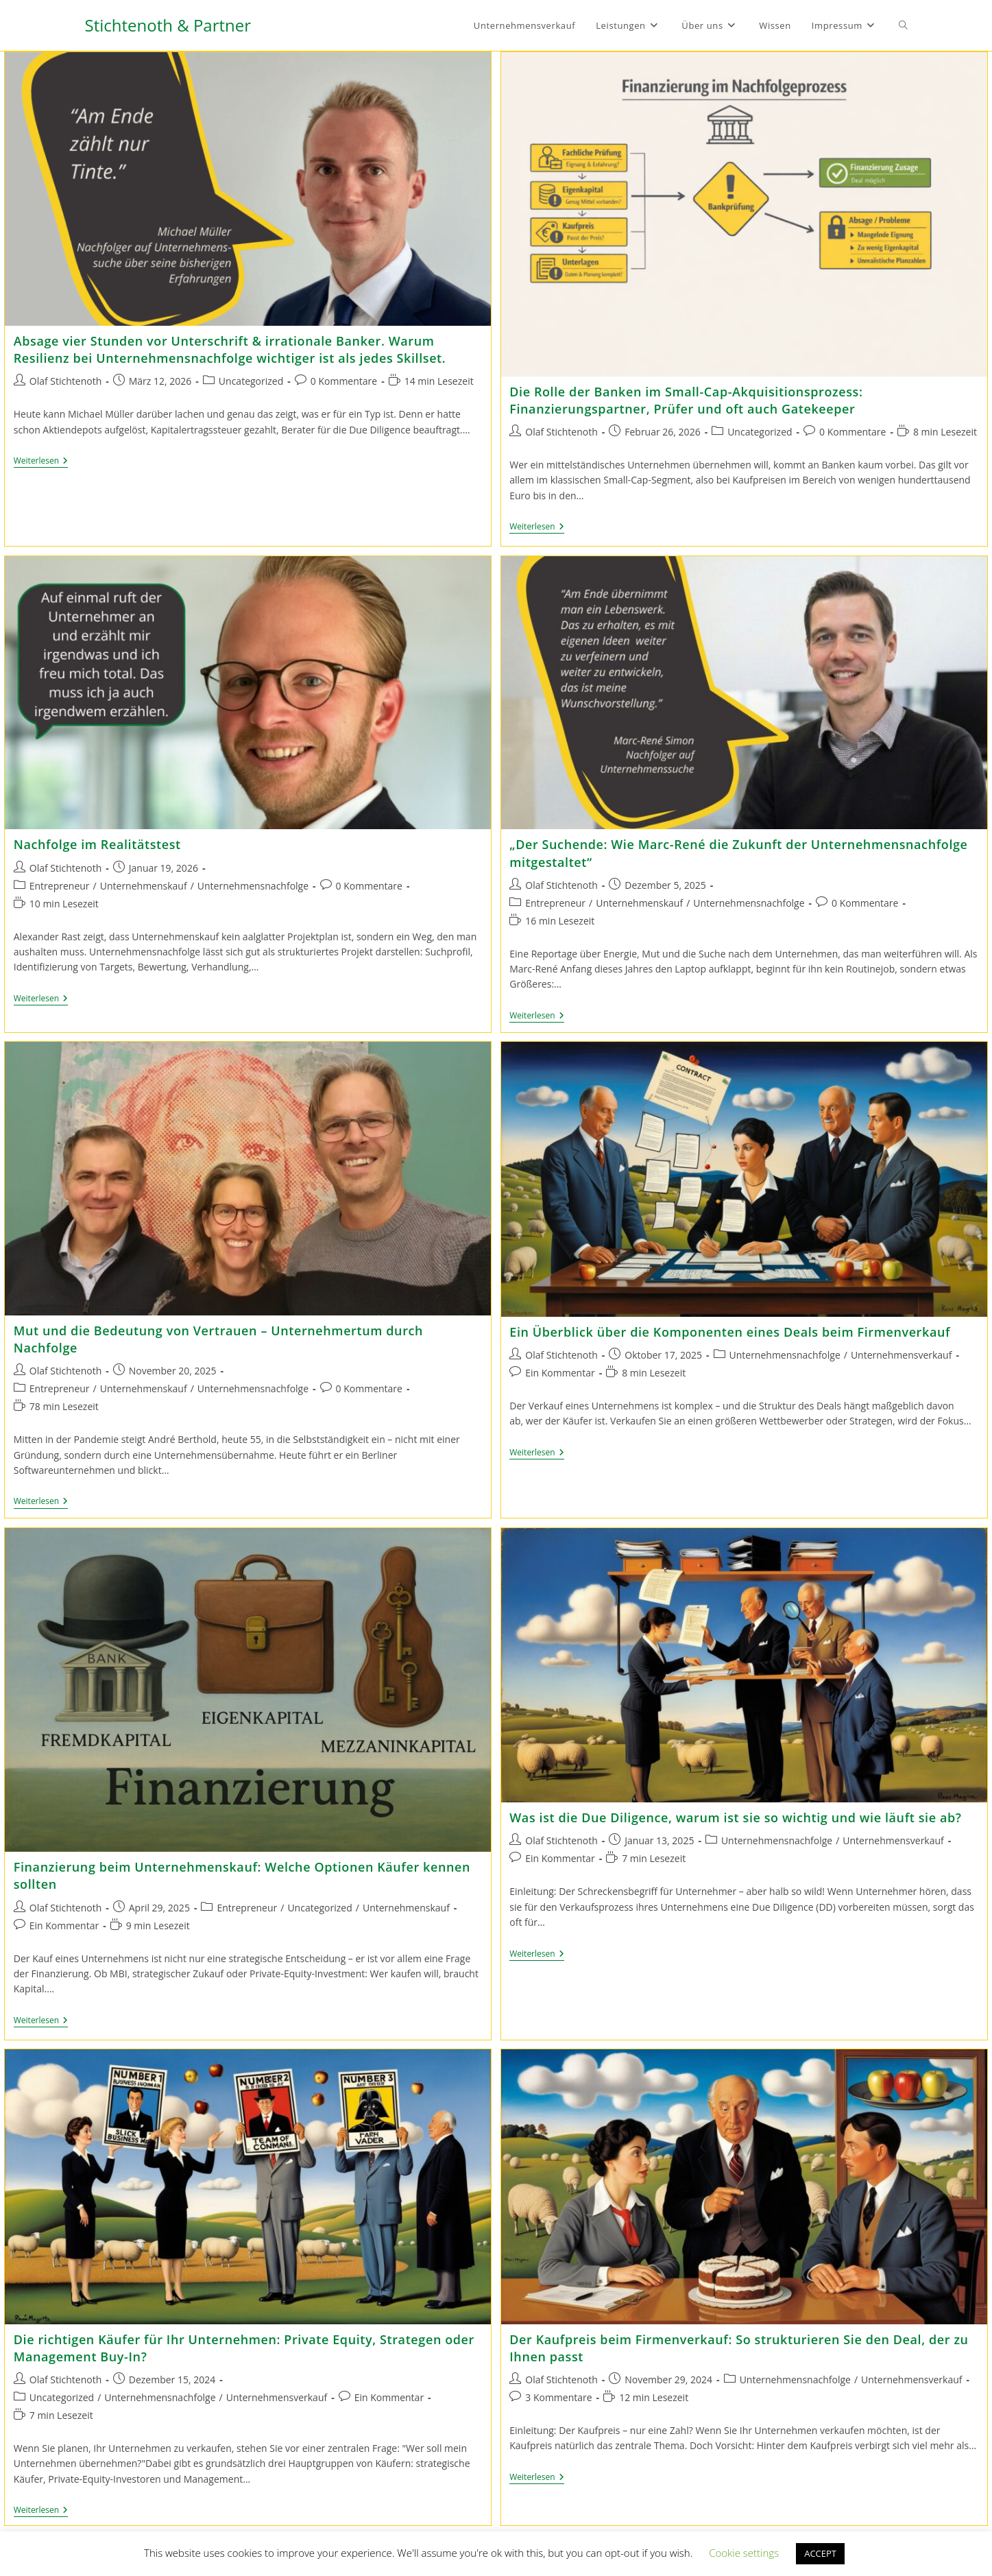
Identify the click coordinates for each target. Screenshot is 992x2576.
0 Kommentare (344, 380)
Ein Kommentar (559, 1369)
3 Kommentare (558, 2391)
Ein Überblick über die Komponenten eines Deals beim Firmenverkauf (729, 1329)
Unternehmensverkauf (901, 1352)
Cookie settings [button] (744, 2553)
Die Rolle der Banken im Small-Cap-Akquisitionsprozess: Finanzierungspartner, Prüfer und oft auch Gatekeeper (685, 400)
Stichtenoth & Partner (168, 25)
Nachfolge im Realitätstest (97, 841)
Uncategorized (251, 380)
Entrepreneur (59, 883)
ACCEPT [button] (820, 2553)
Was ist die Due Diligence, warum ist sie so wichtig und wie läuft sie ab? (735, 1814)
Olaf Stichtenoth (65, 380)
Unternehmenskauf (143, 883)
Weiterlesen (41, 462)
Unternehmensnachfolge (253, 883)
